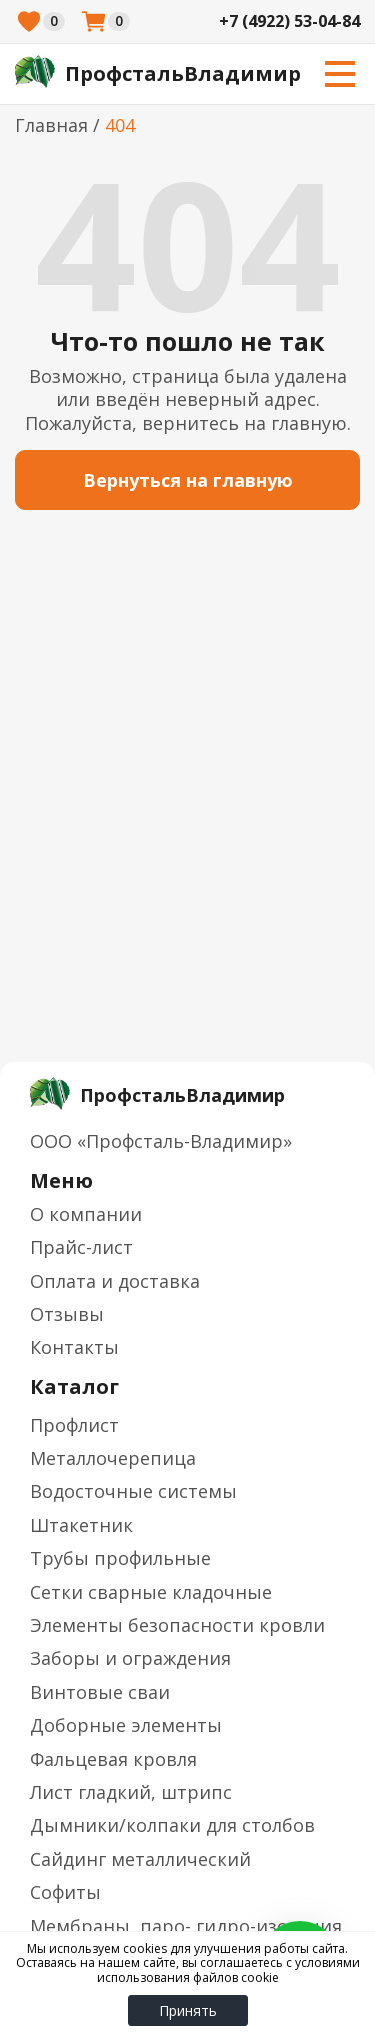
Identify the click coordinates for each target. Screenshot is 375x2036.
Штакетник (81, 1525)
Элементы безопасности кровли (177, 1625)
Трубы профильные (120, 1558)
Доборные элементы (126, 1725)
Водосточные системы (133, 1491)
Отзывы (67, 1314)
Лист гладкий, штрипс (131, 1792)
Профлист (74, 1425)
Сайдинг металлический (140, 1859)
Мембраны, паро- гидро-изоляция (186, 1926)
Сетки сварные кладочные (151, 1592)
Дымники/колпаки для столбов (172, 1825)
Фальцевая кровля (113, 1759)
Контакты (74, 1347)
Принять (188, 2010)
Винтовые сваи (100, 1692)
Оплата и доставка (115, 1281)
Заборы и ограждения (130, 1658)
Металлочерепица (113, 1458)
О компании (86, 1214)
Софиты (65, 1892)
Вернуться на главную (188, 480)
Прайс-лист (81, 1247)
